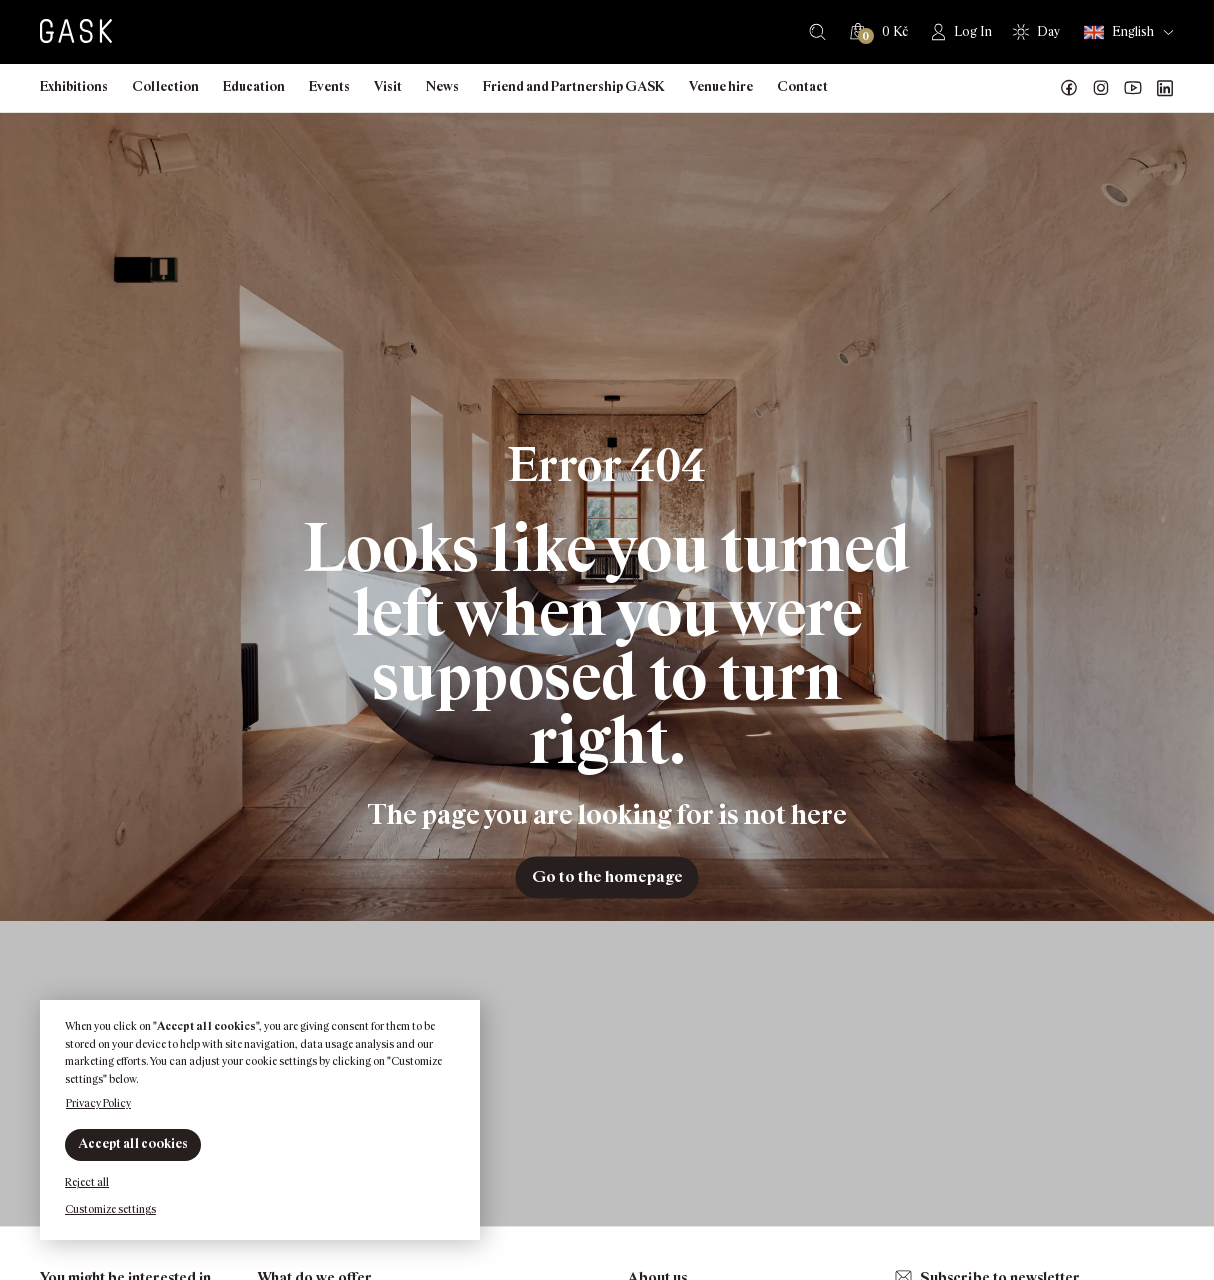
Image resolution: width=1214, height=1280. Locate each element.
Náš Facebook (1069, 88)
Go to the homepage (607, 876)
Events (329, 86)
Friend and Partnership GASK (574, 86)
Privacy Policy (98, 1103)
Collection (165, 86)
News (442, 86)
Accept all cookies (133, 1143)
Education (254, 86)
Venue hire (721, 86)
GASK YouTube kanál (1133, 88)
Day (1048, 31)
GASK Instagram (1101, 88)
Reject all (87, 1182)
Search (817, 32)
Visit (388, 86)
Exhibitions (74, 86)
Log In (973, 31)
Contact (802, 86)
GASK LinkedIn (1165, 88)
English (1119, 32)
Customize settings (110, 1209)
